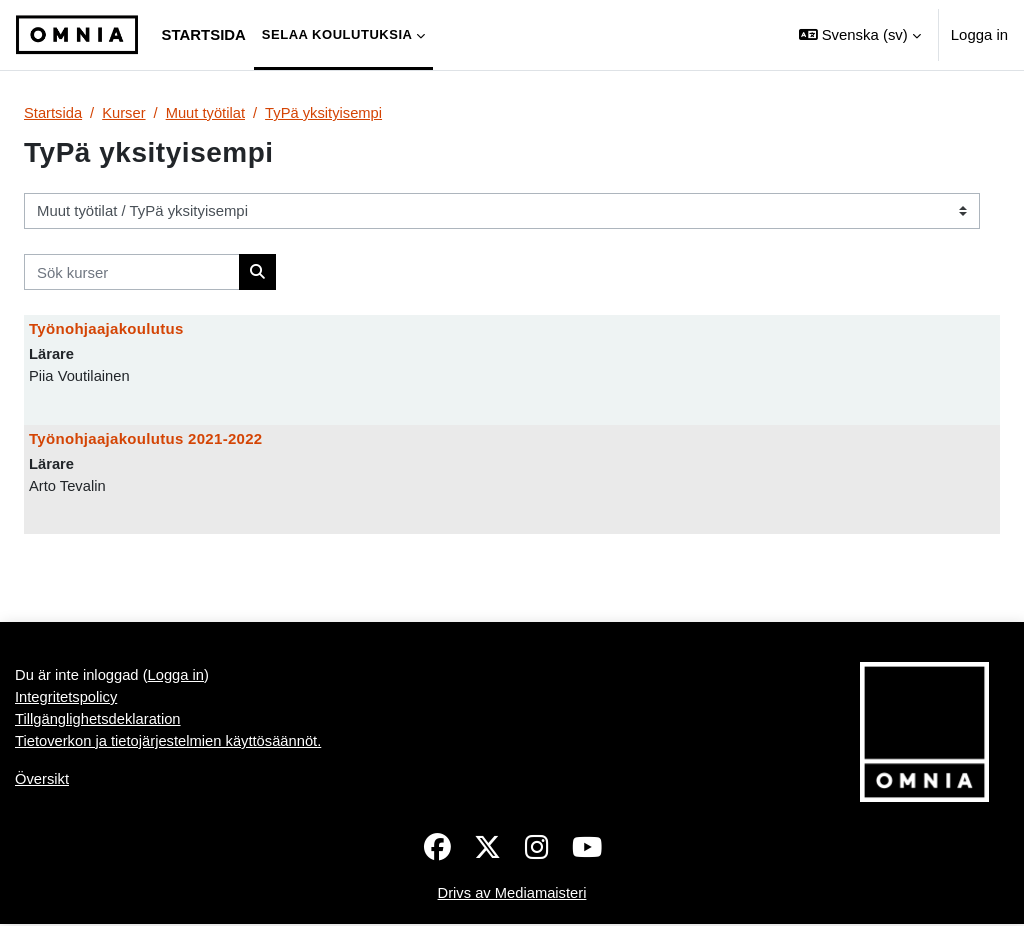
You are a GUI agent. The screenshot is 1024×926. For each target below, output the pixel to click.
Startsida (53, 112)
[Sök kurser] (132, 272)
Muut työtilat (207, 112)
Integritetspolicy (67, 698)
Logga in (979, 34)
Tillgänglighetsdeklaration (99, 720)
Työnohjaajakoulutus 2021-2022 (146, 438)
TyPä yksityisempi (327, 112)
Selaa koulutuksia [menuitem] (337, 34)
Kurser (125, 112)
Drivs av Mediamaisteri (512, 894)
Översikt (42, 781)
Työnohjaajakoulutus (106, 329)
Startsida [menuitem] (204, 34)
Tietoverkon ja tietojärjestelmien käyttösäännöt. (170, 743)
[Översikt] (77, 35)
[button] (860, 35)
